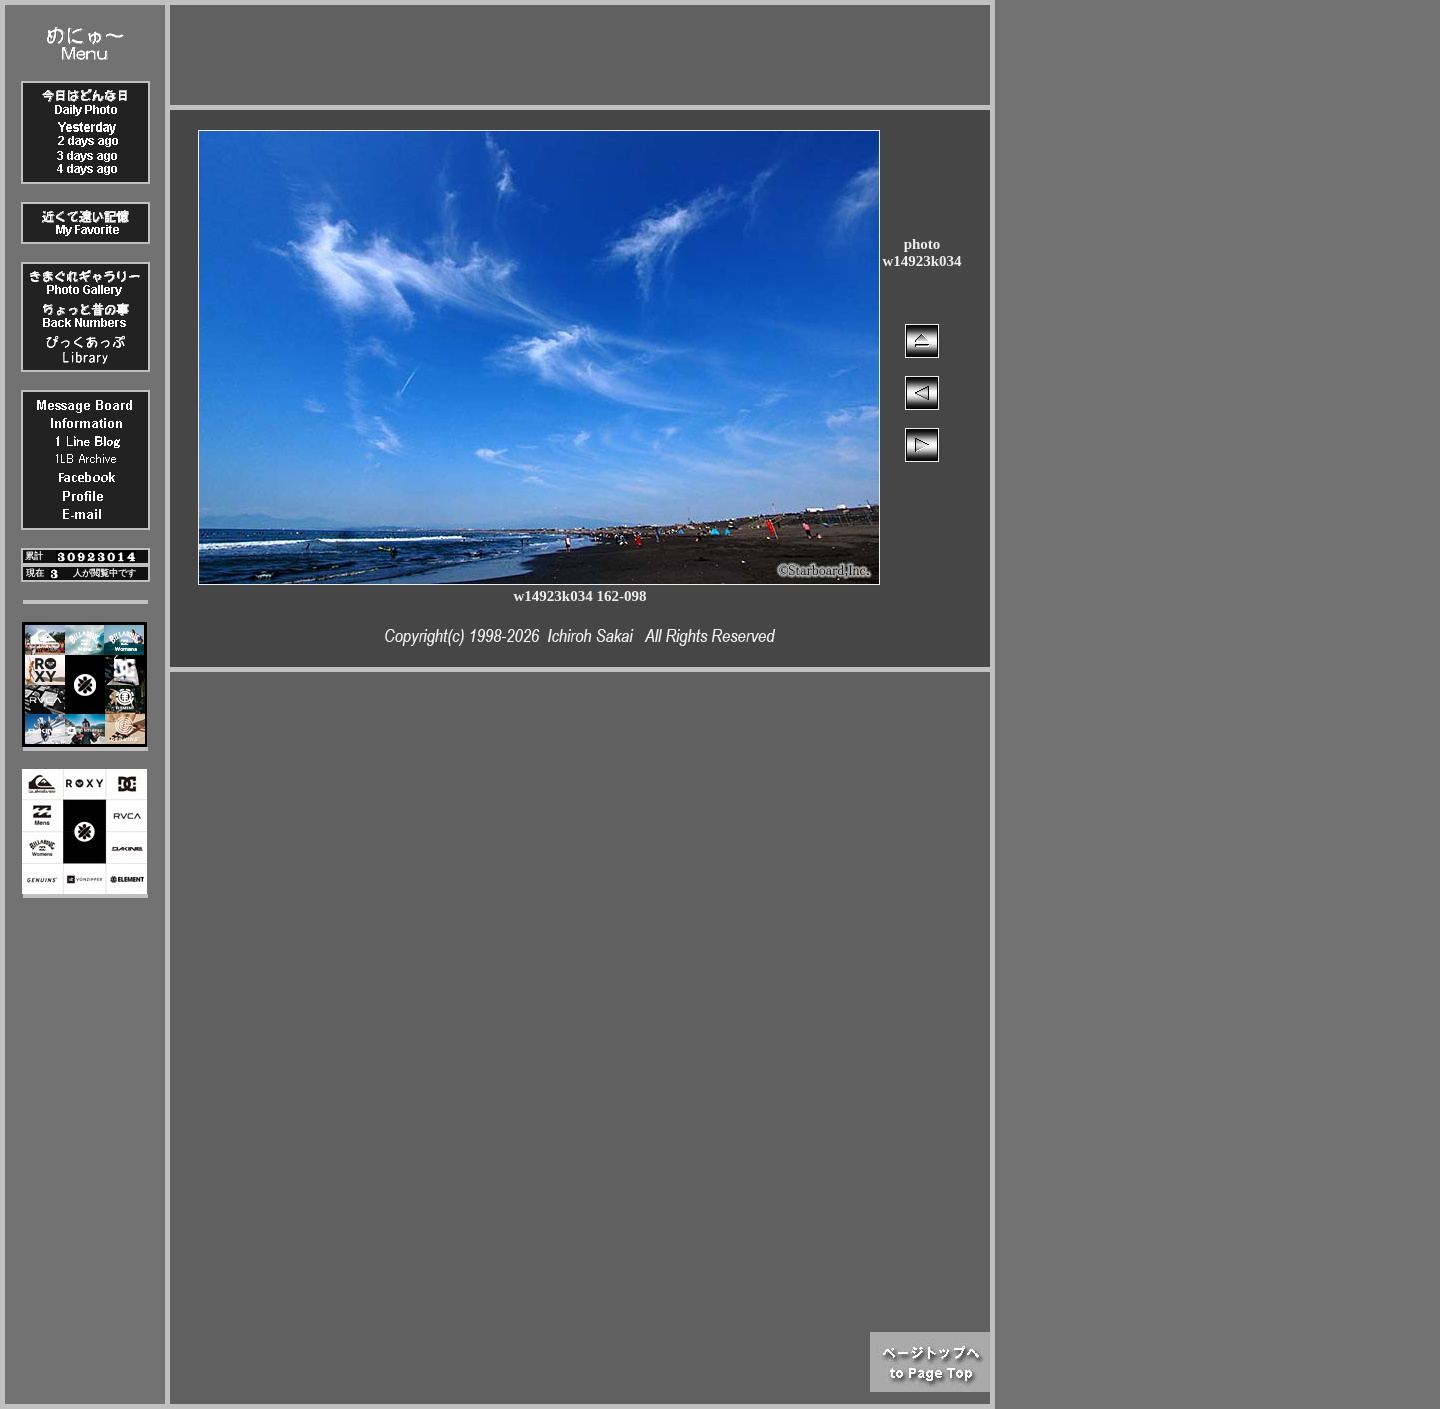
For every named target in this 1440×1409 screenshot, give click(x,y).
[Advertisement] (580, 50)
